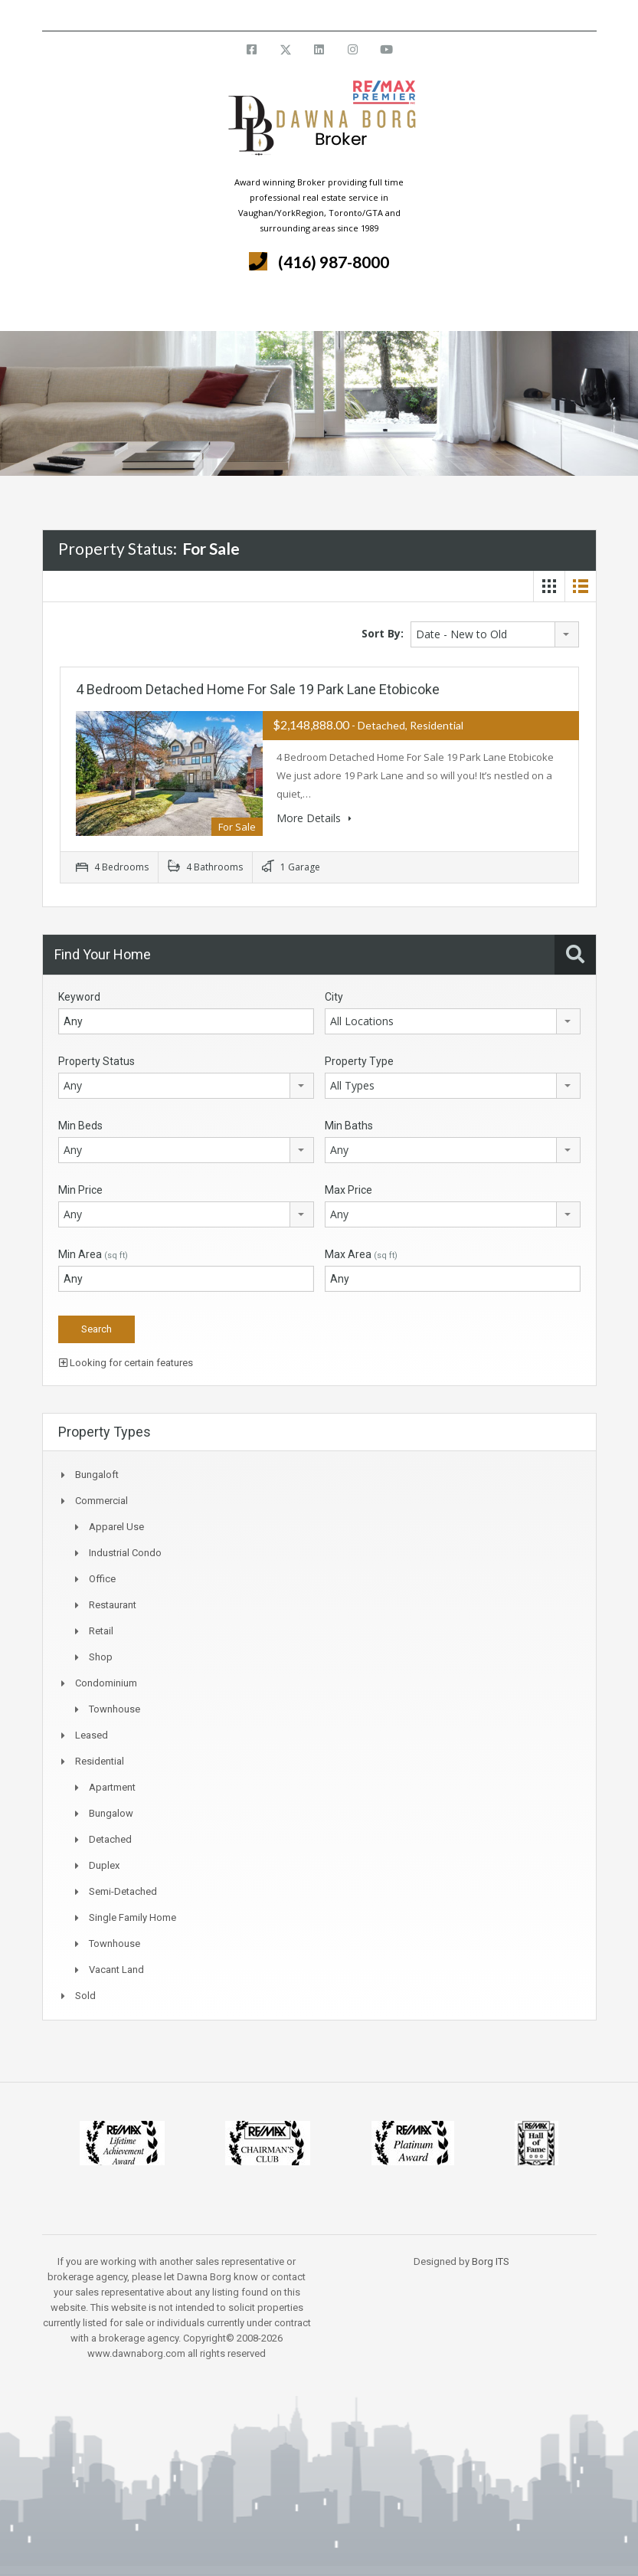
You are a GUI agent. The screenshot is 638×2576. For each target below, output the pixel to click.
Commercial (101, 1500)
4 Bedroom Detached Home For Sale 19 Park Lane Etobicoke (258, 689)
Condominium (106, 1683)
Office (102, 1579)
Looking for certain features (126, 1362)
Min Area (93, 1254)
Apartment (112, 1787)
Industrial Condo (125, 1552)
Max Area (361, 1254)
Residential (99, 1761)
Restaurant (112, 1605)
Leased (91, 1735)
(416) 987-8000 (333, 261)
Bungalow (111, 1813)
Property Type (359, 1061)
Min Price (80, 1190)
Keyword (79, 997)
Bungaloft (97, 1474)
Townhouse (114, 1709)
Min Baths (349, 1125)
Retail (101, 1631)
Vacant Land (116, 1969)
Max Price (348, 1190)
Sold (85, 1995)
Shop (101, 1657)
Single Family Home (132, 1917)
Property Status (96, 1061)
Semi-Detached (123, 1891)
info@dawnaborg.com (360, 15)
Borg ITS (490, 2261)
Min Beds (80, 1125)
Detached (110, 1839)
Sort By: (383, 633)
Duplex (104, 1865)
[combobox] (495, 634)
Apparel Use (116, 1526)
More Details (314, 818)
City (334, 997)
